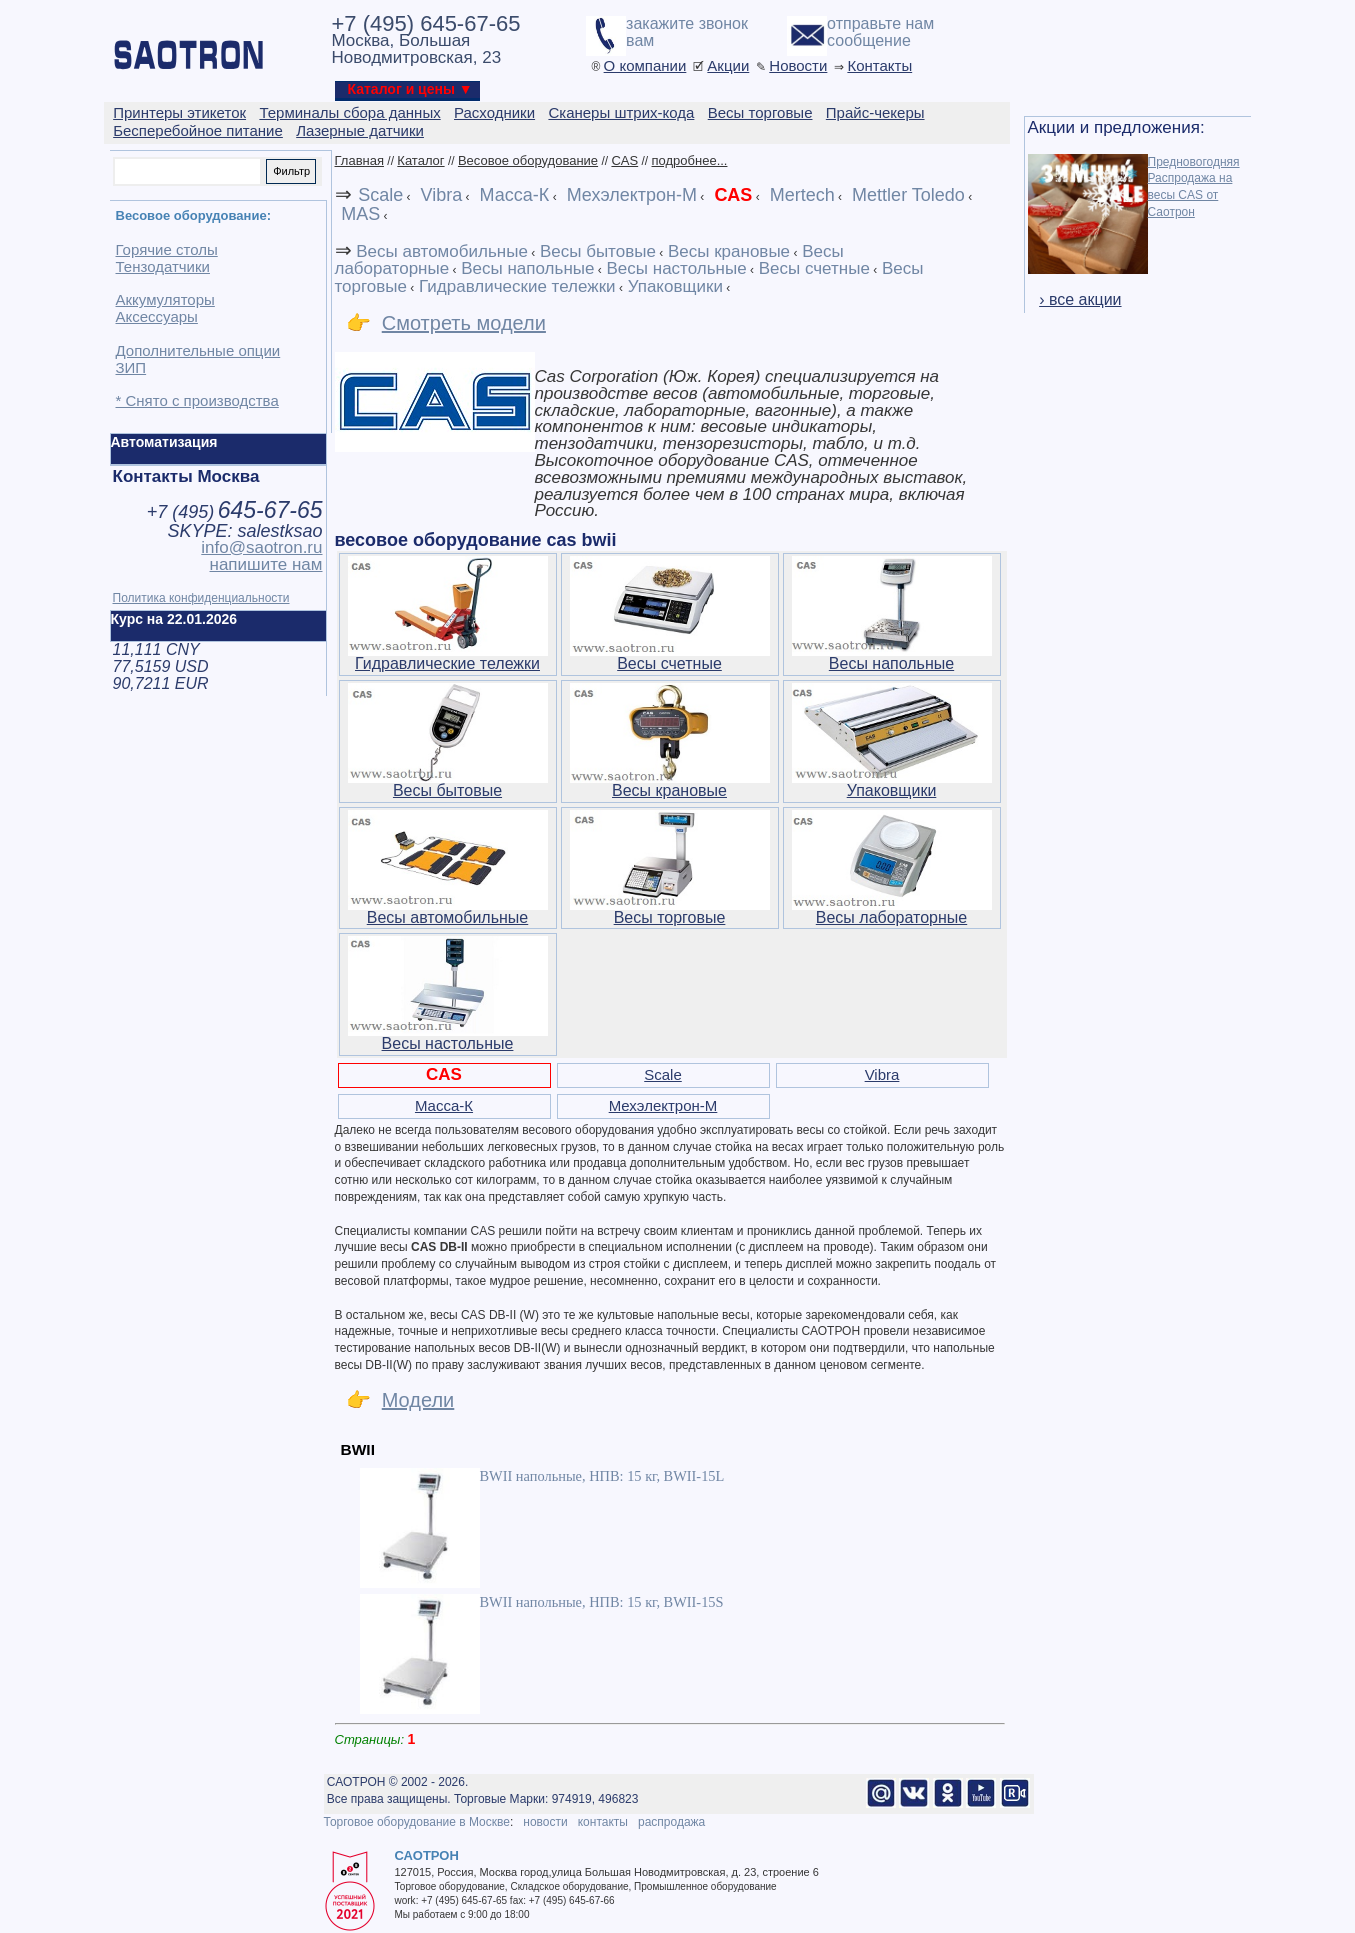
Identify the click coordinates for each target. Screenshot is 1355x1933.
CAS (624, 160)
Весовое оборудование (528, 160)
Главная (359, 160)
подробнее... (690, 160)
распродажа (671, 1822)
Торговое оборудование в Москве (417, 1822)
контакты (603, 1822)
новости (545, 1822)
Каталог (420, 160)
